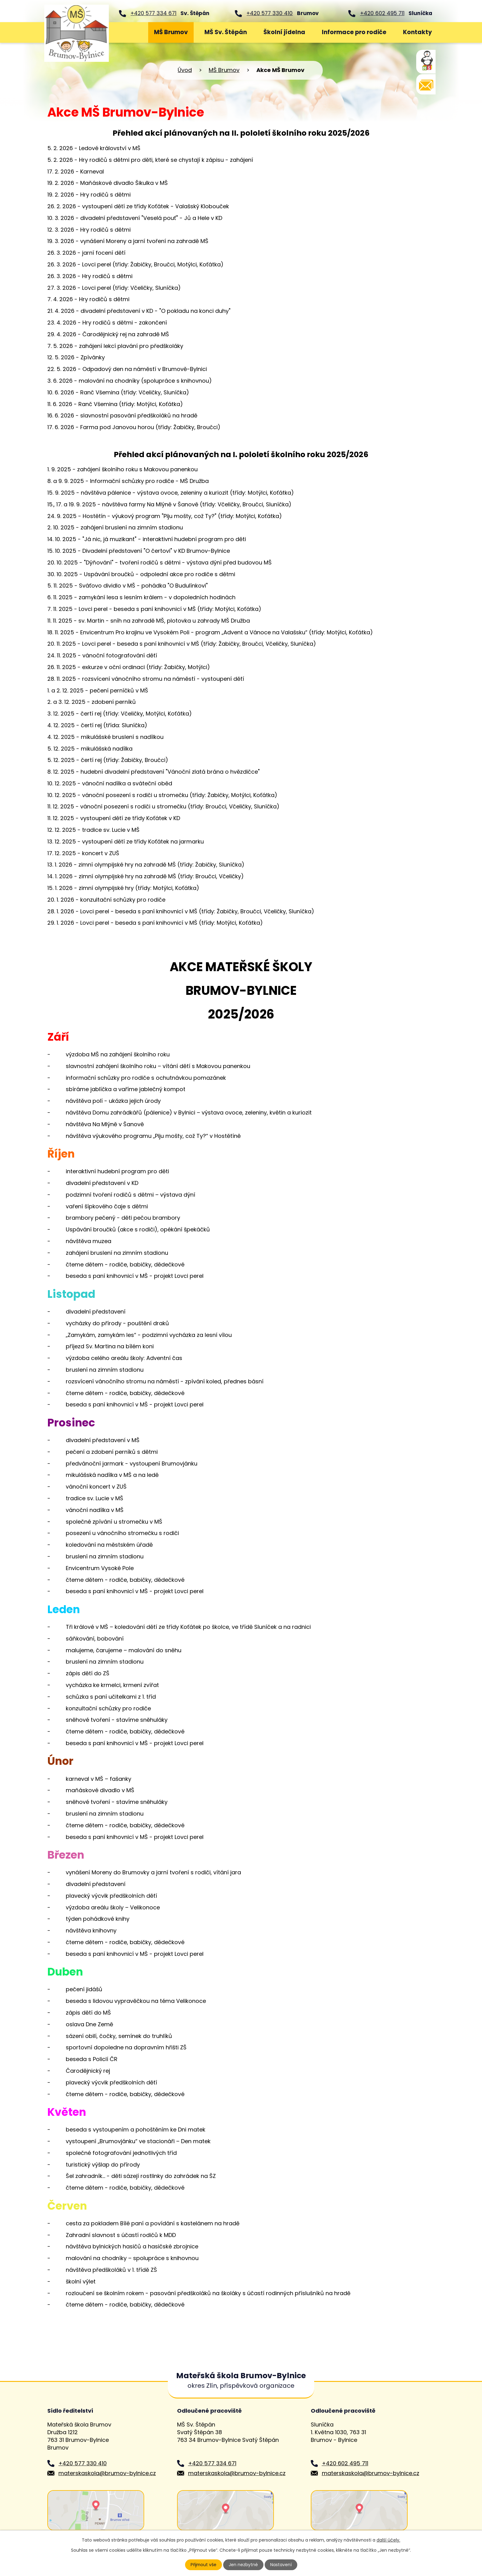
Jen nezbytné (243, 2565)
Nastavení (281, 2565)
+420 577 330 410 (270, 13)
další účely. (388, 2540)
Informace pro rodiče (354, 32)
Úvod (129, 32)
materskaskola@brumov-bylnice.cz (107, 2473)
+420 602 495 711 (382, 13)
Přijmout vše (203, 2565)
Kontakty (417, 32)
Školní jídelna (284, 32)
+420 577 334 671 (153, 13)
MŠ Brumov (171, 32)
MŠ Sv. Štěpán (225, 32)
